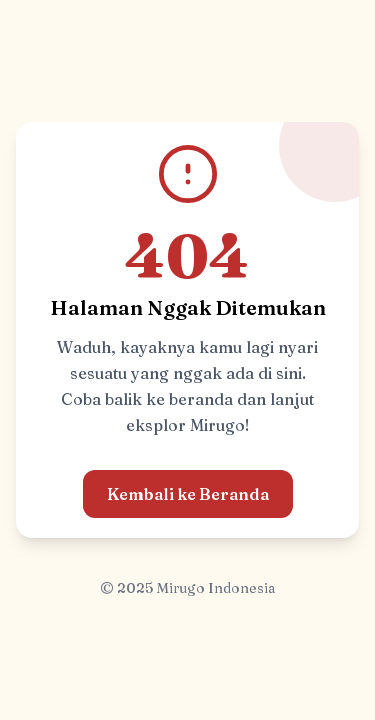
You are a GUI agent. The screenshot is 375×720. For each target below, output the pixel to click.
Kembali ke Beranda (188, 494)
